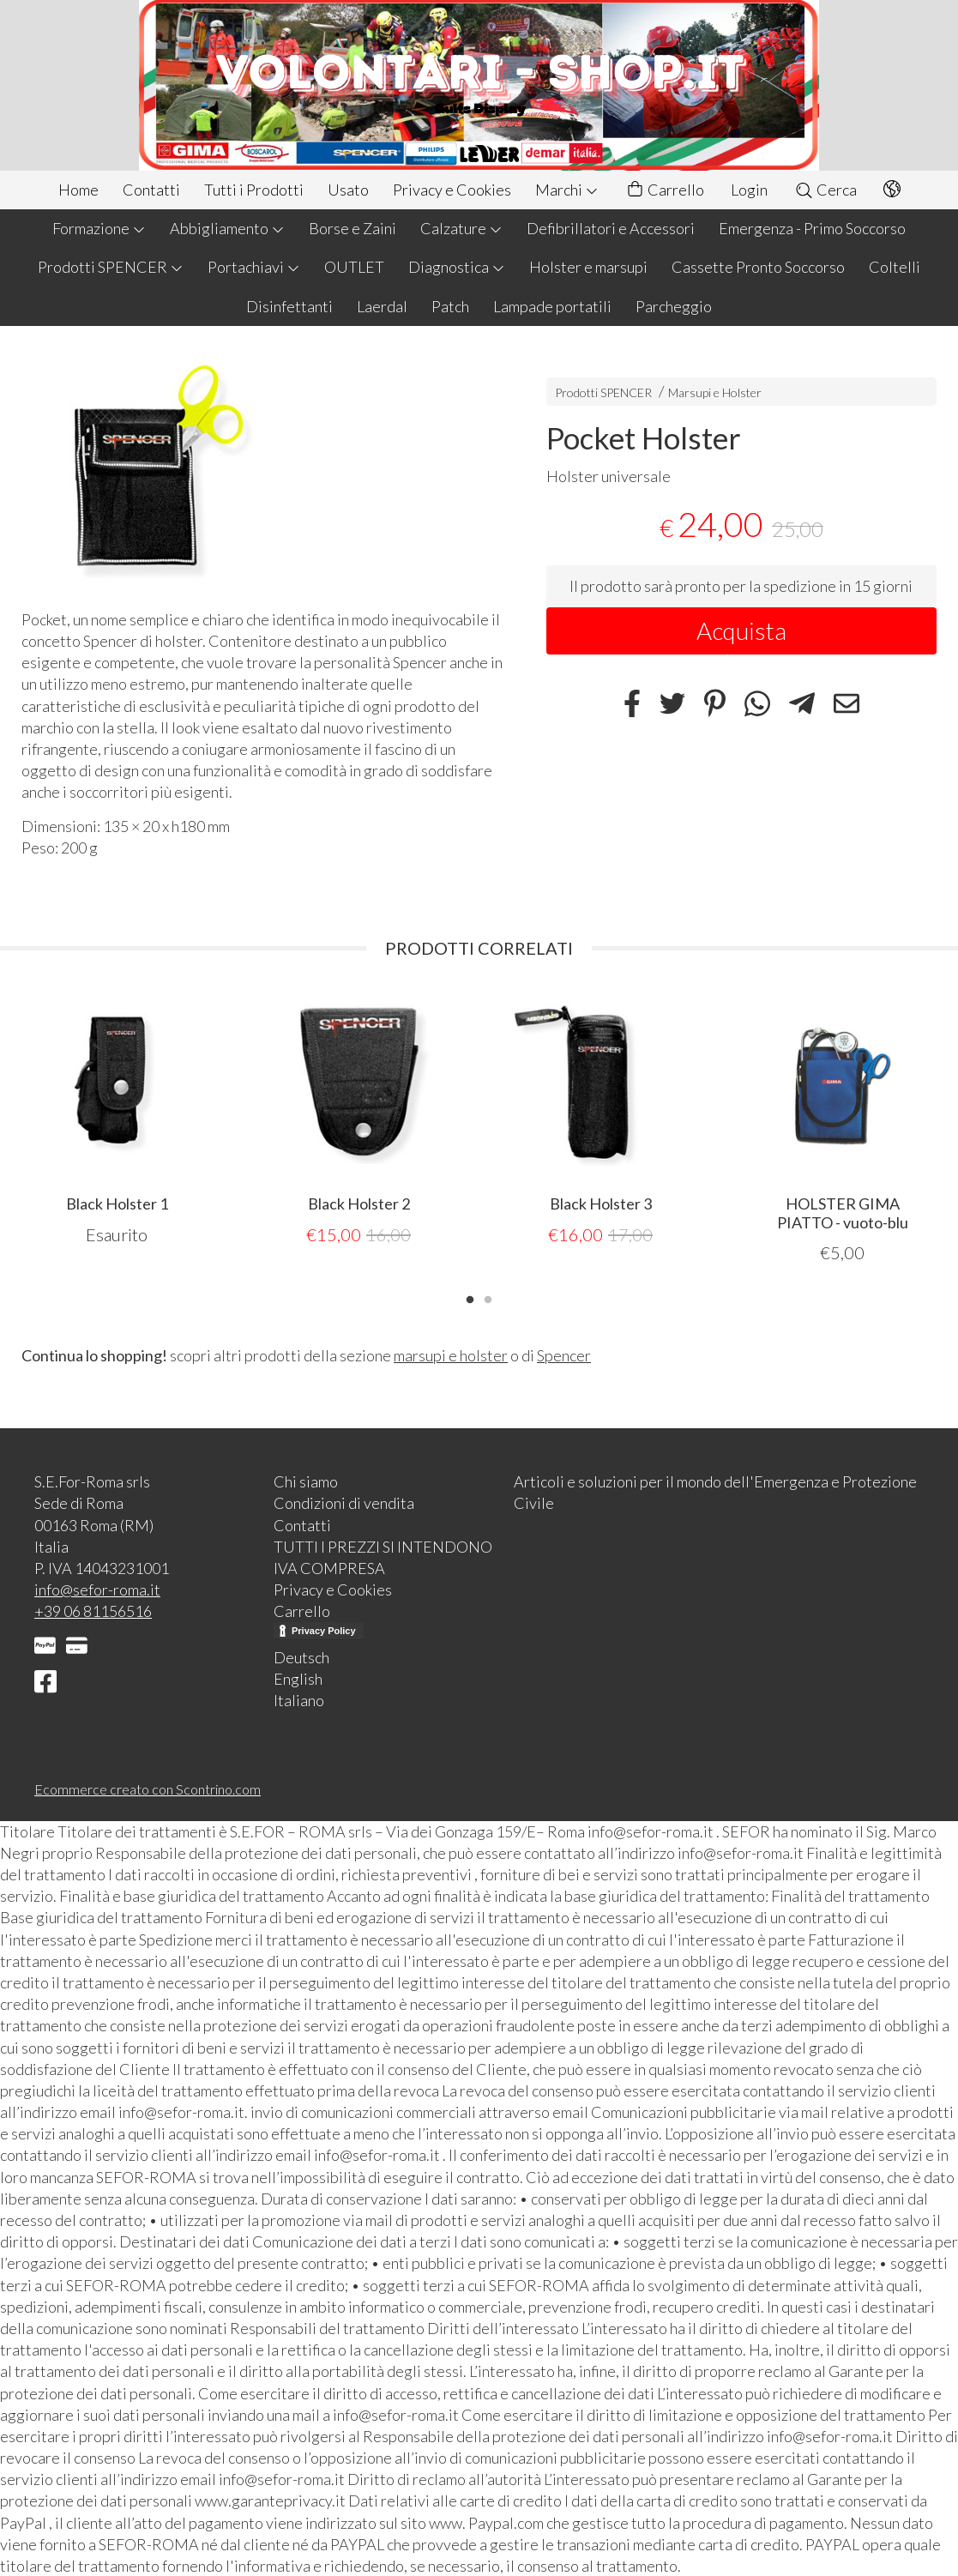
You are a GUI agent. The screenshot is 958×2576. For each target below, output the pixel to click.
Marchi (567, 189)
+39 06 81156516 (93, 1610)
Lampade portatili (552, 306)
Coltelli (894, 266)
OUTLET (354, 266)
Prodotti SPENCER (111, 266)
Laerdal (382, 306)
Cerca (825, 189)
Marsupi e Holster (715, 392)
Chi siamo (306, 1480)
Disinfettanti (289, 306)
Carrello (664, 190)
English (298, 1677)
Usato (348, 189)
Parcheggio (674, 306)
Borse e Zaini (352, 228)
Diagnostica (456, 266)
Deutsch (301, 1656)
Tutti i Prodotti (254, 189)
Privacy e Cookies (452, 189)
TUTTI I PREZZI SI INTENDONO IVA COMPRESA (383, 1556)
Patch (450, 306)
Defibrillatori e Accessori (611, 228)
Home (78, 189)
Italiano (299, 1699)
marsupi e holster (451, 1354)
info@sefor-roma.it (97, 1588)
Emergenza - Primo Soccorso (812, 228)
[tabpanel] (116, 1117)
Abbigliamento (227, 228)
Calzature (461, 228)
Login (749, 189)
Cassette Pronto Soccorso (758, 266)
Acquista (741, 630)
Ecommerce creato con (147, 1788)
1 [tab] (470, 1297)
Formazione (99, 228)
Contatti (151, 189)
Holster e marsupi (588, 266)
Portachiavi (254, 266)
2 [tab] (488, 1297)
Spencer (564, 1354)
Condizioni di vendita (344, 1502)
